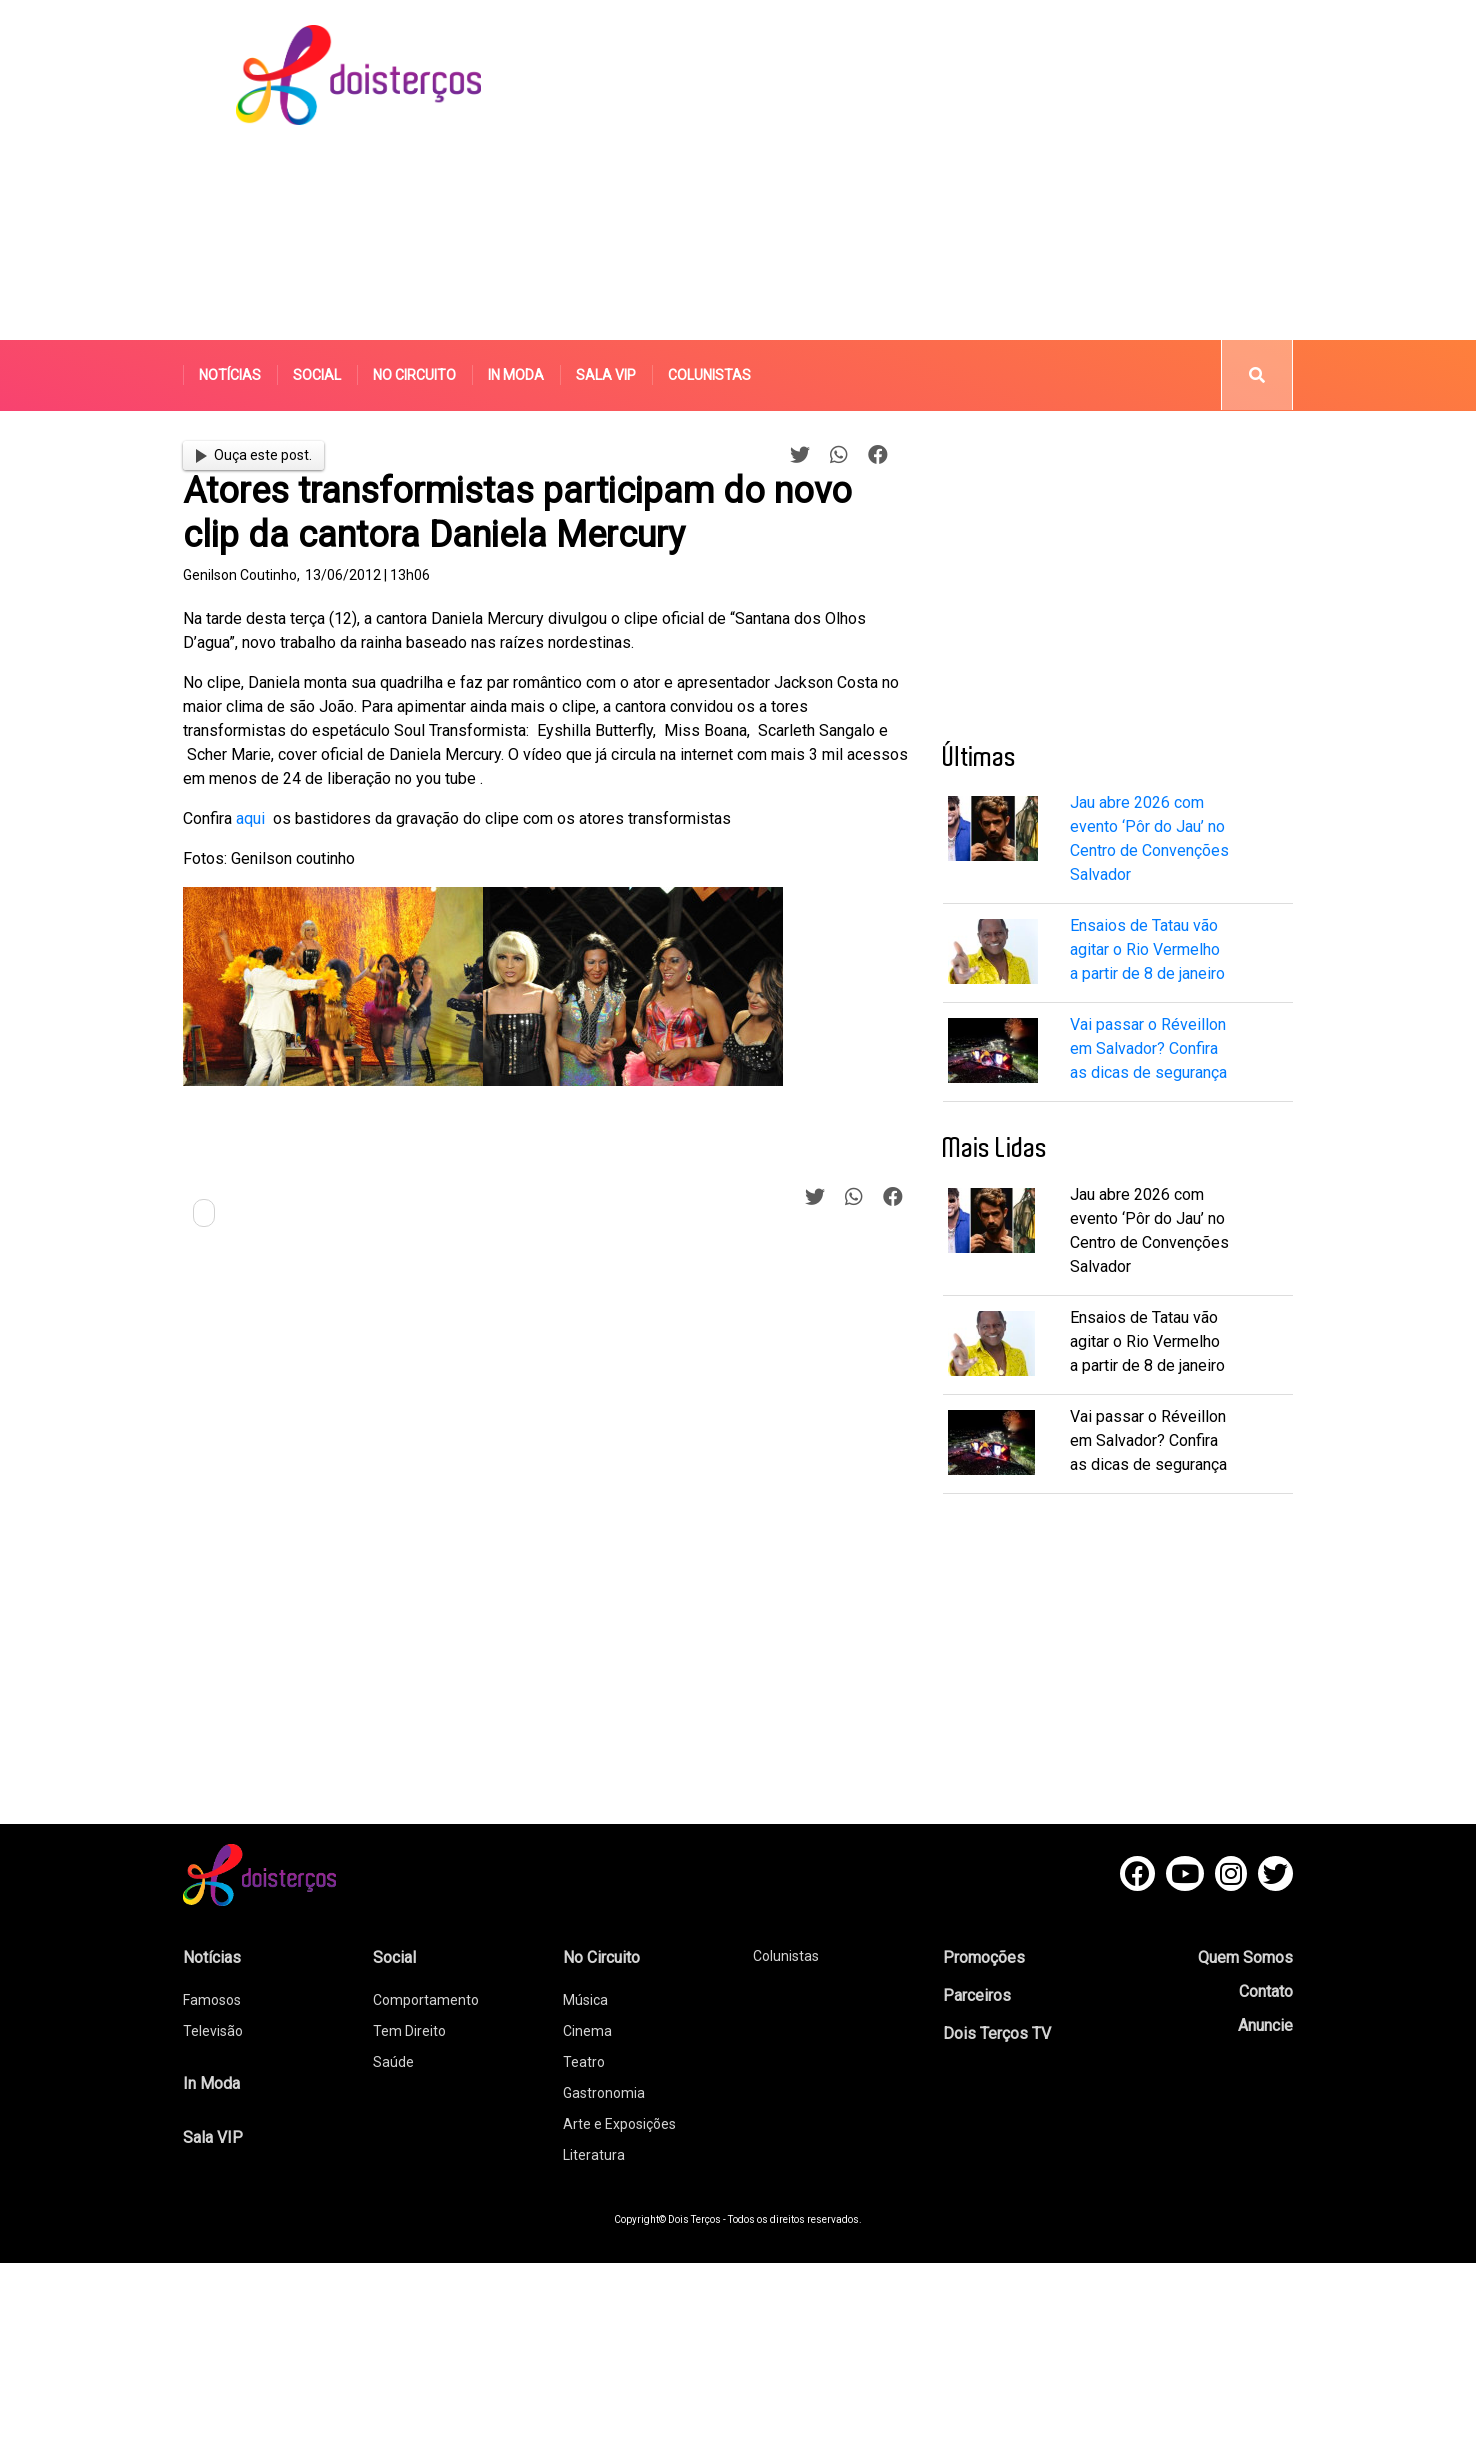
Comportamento (426, 2000)
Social (317, 375)
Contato (1266, 1991)
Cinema (587, 2031)
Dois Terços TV (997, 2033)
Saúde (393, 2062)
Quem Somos (1245, 1957)
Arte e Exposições (619, 2124)
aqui (248, 818)
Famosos (212, 2000)
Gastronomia (604, 2093)
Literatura (594, 2155)
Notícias (230, 375)
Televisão (213, 2031)
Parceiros (977, 1995)
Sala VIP (606, 375)
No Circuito (414, 375)
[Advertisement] (891, 170)
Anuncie (1265, 2025)
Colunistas (709, 375)
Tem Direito (409, 2031)
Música (585, 2000)
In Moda (516, 375)
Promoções (984, 1957)
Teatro (584, 2062)
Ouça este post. (254, 455)
